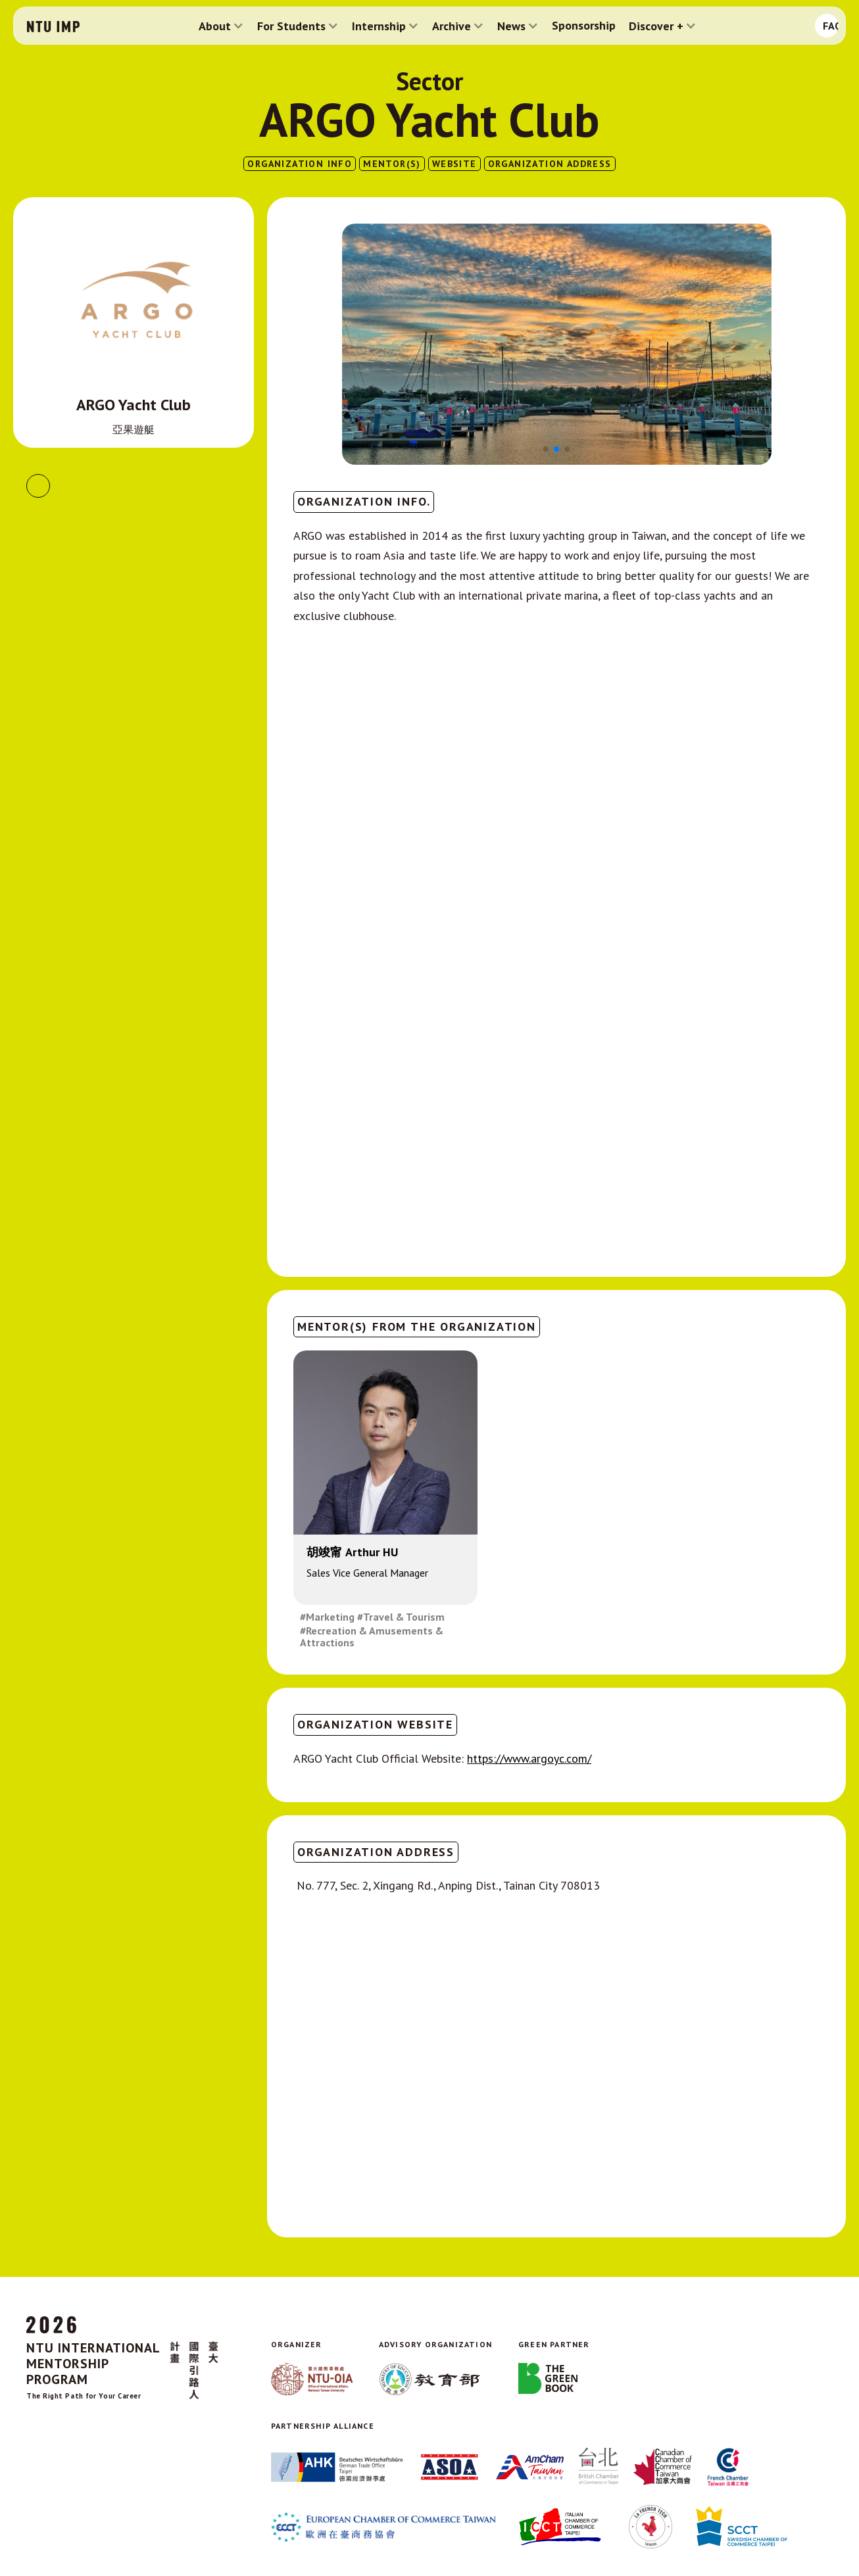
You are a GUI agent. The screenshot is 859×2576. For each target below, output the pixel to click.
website (454, 164)
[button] (221, 26)
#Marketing (327, 1617)
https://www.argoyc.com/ (529, 1758)
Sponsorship (584, 25)
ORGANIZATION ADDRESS (550, 164)
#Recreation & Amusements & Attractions (371, 1636)
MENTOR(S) (392, 164)
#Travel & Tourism (401, 1617)
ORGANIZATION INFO (299, 164)
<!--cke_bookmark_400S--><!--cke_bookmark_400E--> (556, 1089)
